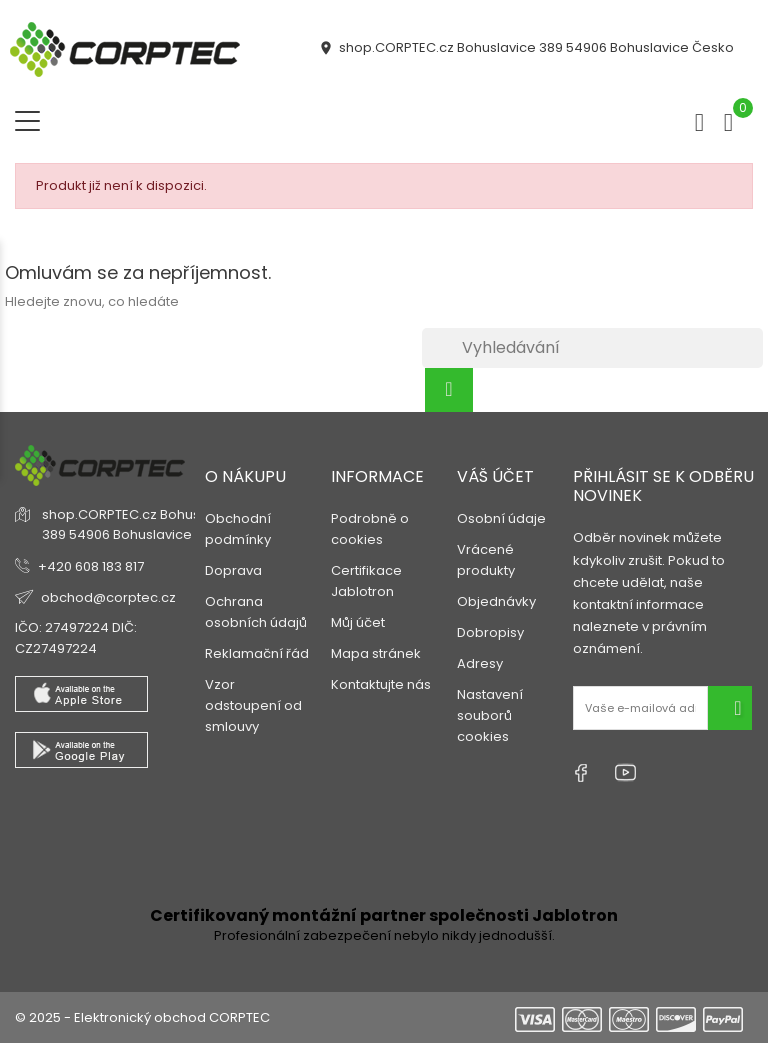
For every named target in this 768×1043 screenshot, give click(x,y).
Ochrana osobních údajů (256, 612)
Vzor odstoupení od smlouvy (253, 705)
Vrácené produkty (486, 560)
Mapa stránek (376, 653)
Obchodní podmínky (238, 529)
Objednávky (496, 601)
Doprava (233, 570)
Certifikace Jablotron (366, 581)
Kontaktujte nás (381, 684)
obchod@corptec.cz (108, 597)
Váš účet (495, 476)
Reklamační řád (257, 653)
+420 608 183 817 (91, 566)
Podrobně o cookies (370, 529)
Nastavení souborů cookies (490, 715)
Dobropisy (490, 632)
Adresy (480, 663)
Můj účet (358, 622)
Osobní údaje (501, 518)
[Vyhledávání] (592, 348)
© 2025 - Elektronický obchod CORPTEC (142, 1017)
